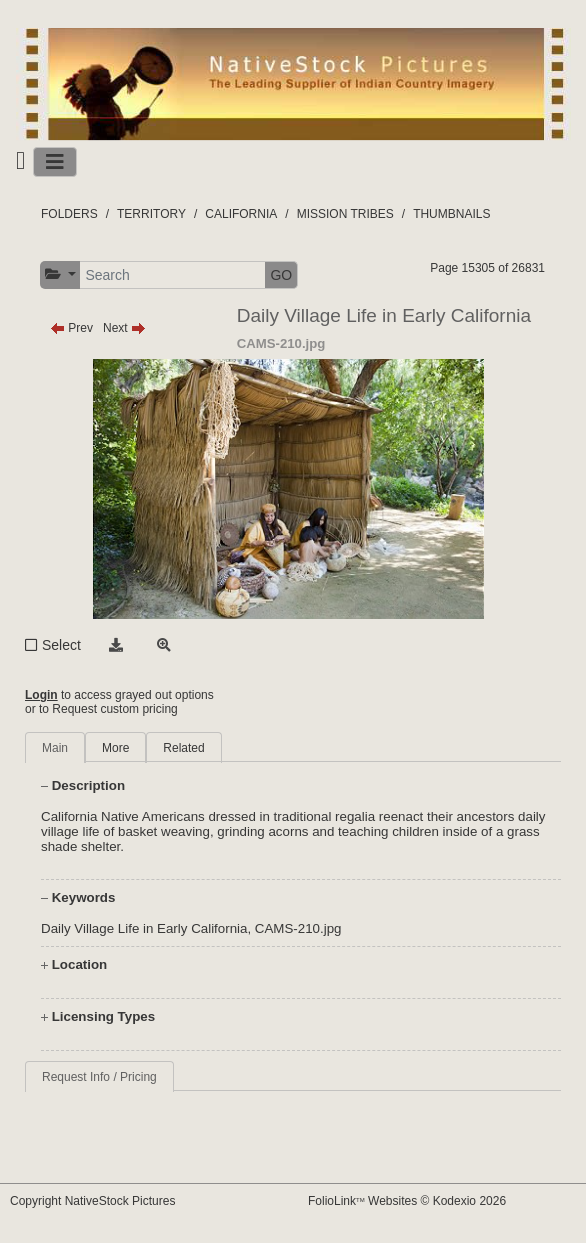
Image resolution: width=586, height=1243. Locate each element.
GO (281, 275)
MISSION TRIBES (345, 214)
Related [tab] (183, 748)
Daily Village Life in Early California (144, 928)
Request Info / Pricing (99, 1077)
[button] (60, 274)
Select (61, 645)
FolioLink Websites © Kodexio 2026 (407, 1201)
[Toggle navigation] (55, 162)
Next (124, 328)
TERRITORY (151, 214)
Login (41, 695)
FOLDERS (69, 214)
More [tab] (115, 748)
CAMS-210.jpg (298, 928)
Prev (71, 328)
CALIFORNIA (241, 214)
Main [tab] (55, 748)
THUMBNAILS (451, 214)
